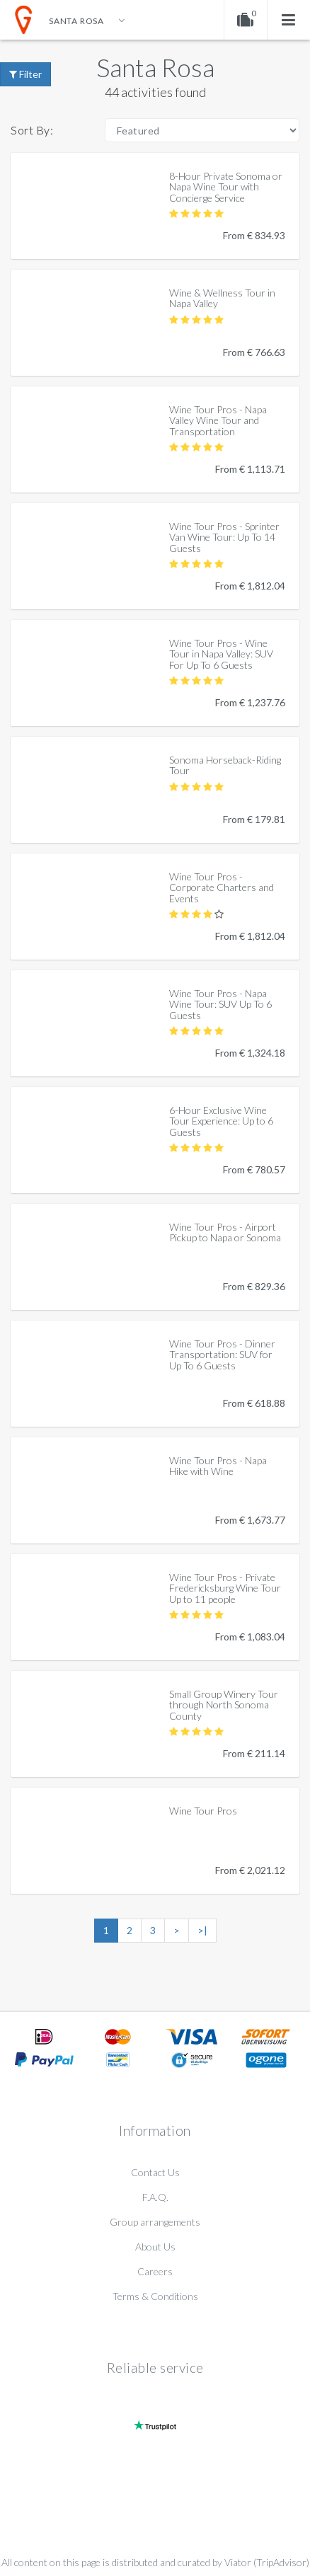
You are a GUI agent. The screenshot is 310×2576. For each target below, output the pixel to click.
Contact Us (155, 2172)
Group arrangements (155, 2222)
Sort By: (32, 130)
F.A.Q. (155, 2197)
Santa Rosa (155, 67)
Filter (25, 74)
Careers (155, 2271)
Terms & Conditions (155, 2296)
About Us (155, 2247)
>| (202, 1930)
